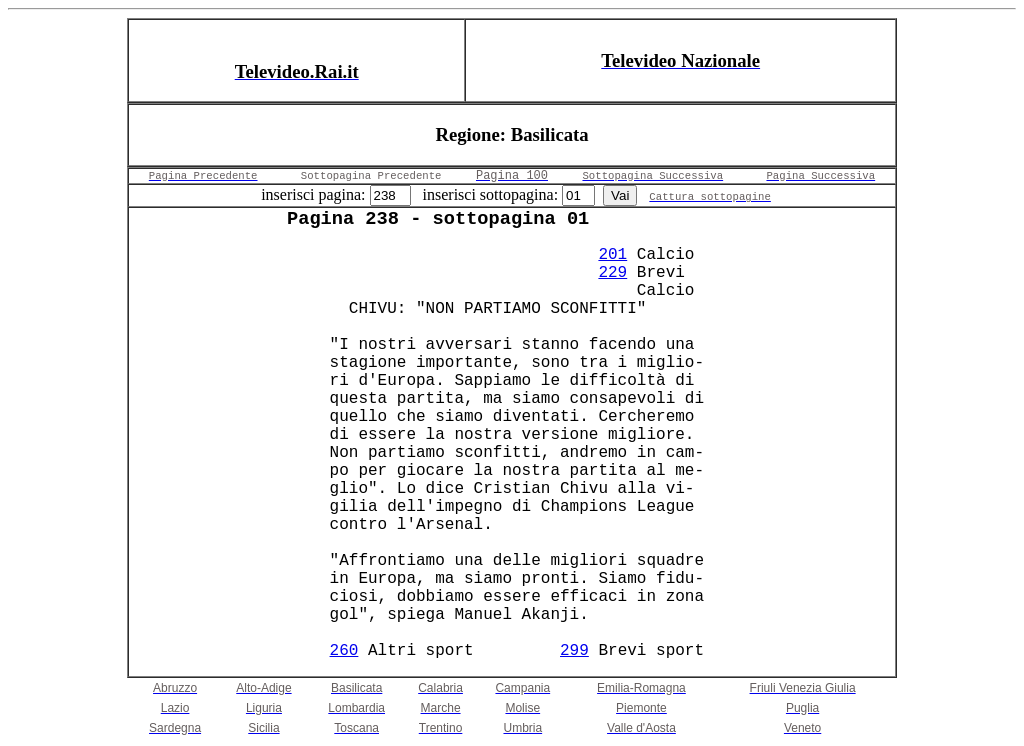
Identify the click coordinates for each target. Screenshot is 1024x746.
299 (574, 651)
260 (344, 651)
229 (612, 273)
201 (612, 255)
